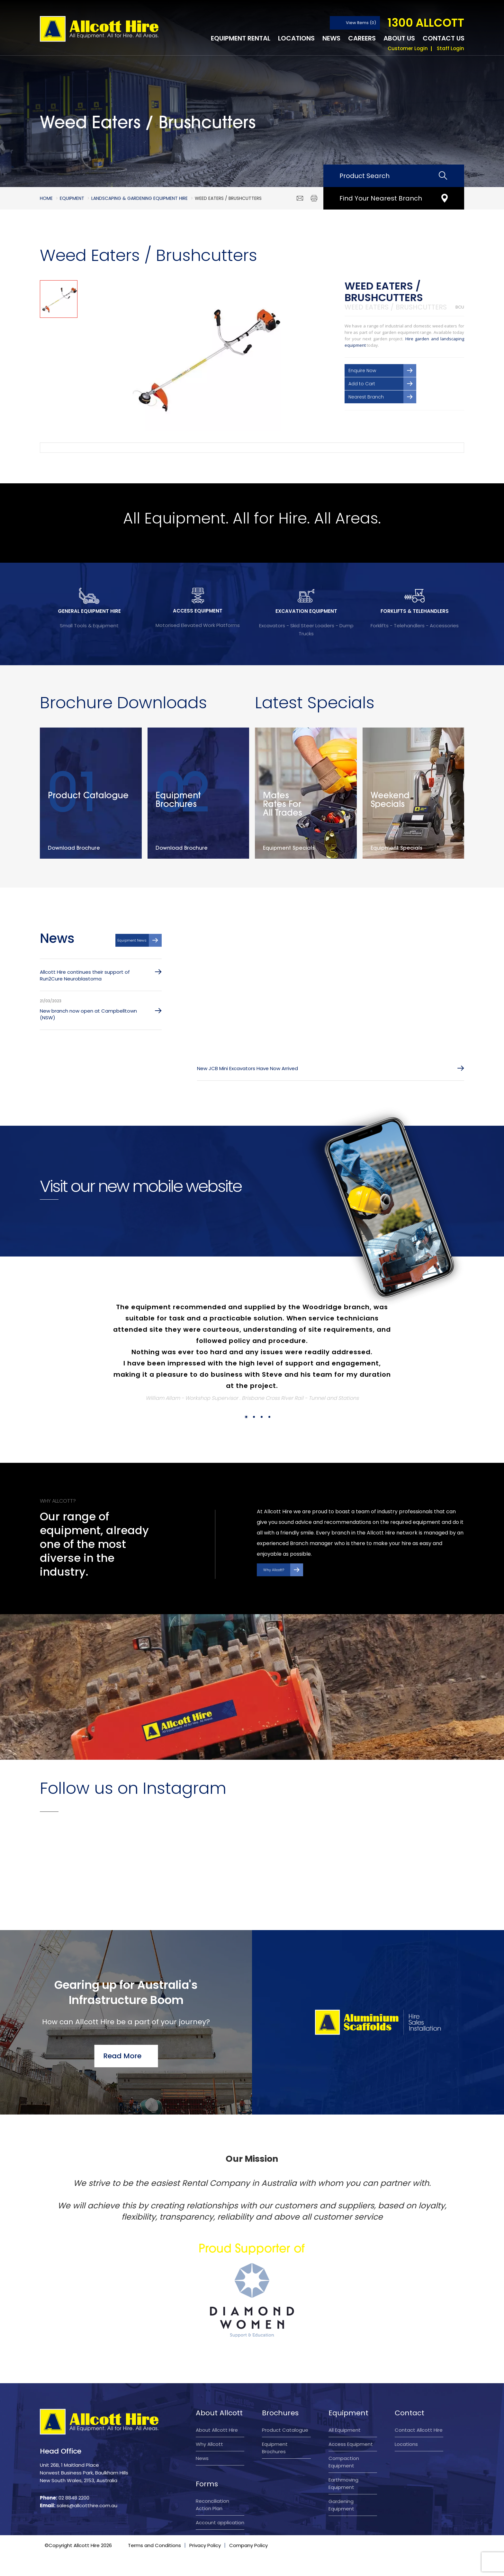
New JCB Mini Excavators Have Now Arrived (247, 1068)
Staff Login (450, 48)
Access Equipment (350, 2444)
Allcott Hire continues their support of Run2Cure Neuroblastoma (85, 975)
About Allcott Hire (217, 2430)
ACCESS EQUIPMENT (197, 610)
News (331, 38)
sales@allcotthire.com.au (87, 2505)
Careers (362, 38)
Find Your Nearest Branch (380, 198)
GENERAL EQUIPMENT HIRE (89, 611)
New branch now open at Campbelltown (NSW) (88, 1014)
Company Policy (248, 2565)
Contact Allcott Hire (419, 2430)
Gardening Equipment (341, 2505)
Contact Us (443, 38)
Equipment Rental (240, 38)
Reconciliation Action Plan (212, 2505)
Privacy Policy (205, 2565)
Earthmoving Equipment (343, 2483)
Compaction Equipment (343, 2462)
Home (46, 198)
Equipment (72, 198)
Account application (220, 2522)
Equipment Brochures (275, 2448)
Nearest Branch (366, 397)
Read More (122, 2056)
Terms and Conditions (154, 2565)
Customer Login (408, 48)
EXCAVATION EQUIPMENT (306, 611)
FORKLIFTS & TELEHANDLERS (415, 611)
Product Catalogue (285, 2430)
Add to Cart (361, 383)
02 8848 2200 (74, 2497)
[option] (205, 355)
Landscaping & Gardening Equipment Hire (139, 198)
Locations (296, 38)
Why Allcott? (273, 1569)
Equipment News (132, 940)
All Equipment (344, 2430)
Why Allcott (209, 2444)
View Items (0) (361, 23)
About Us (399, 38)
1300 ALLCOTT (425, 23)
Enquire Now (362, 370)
